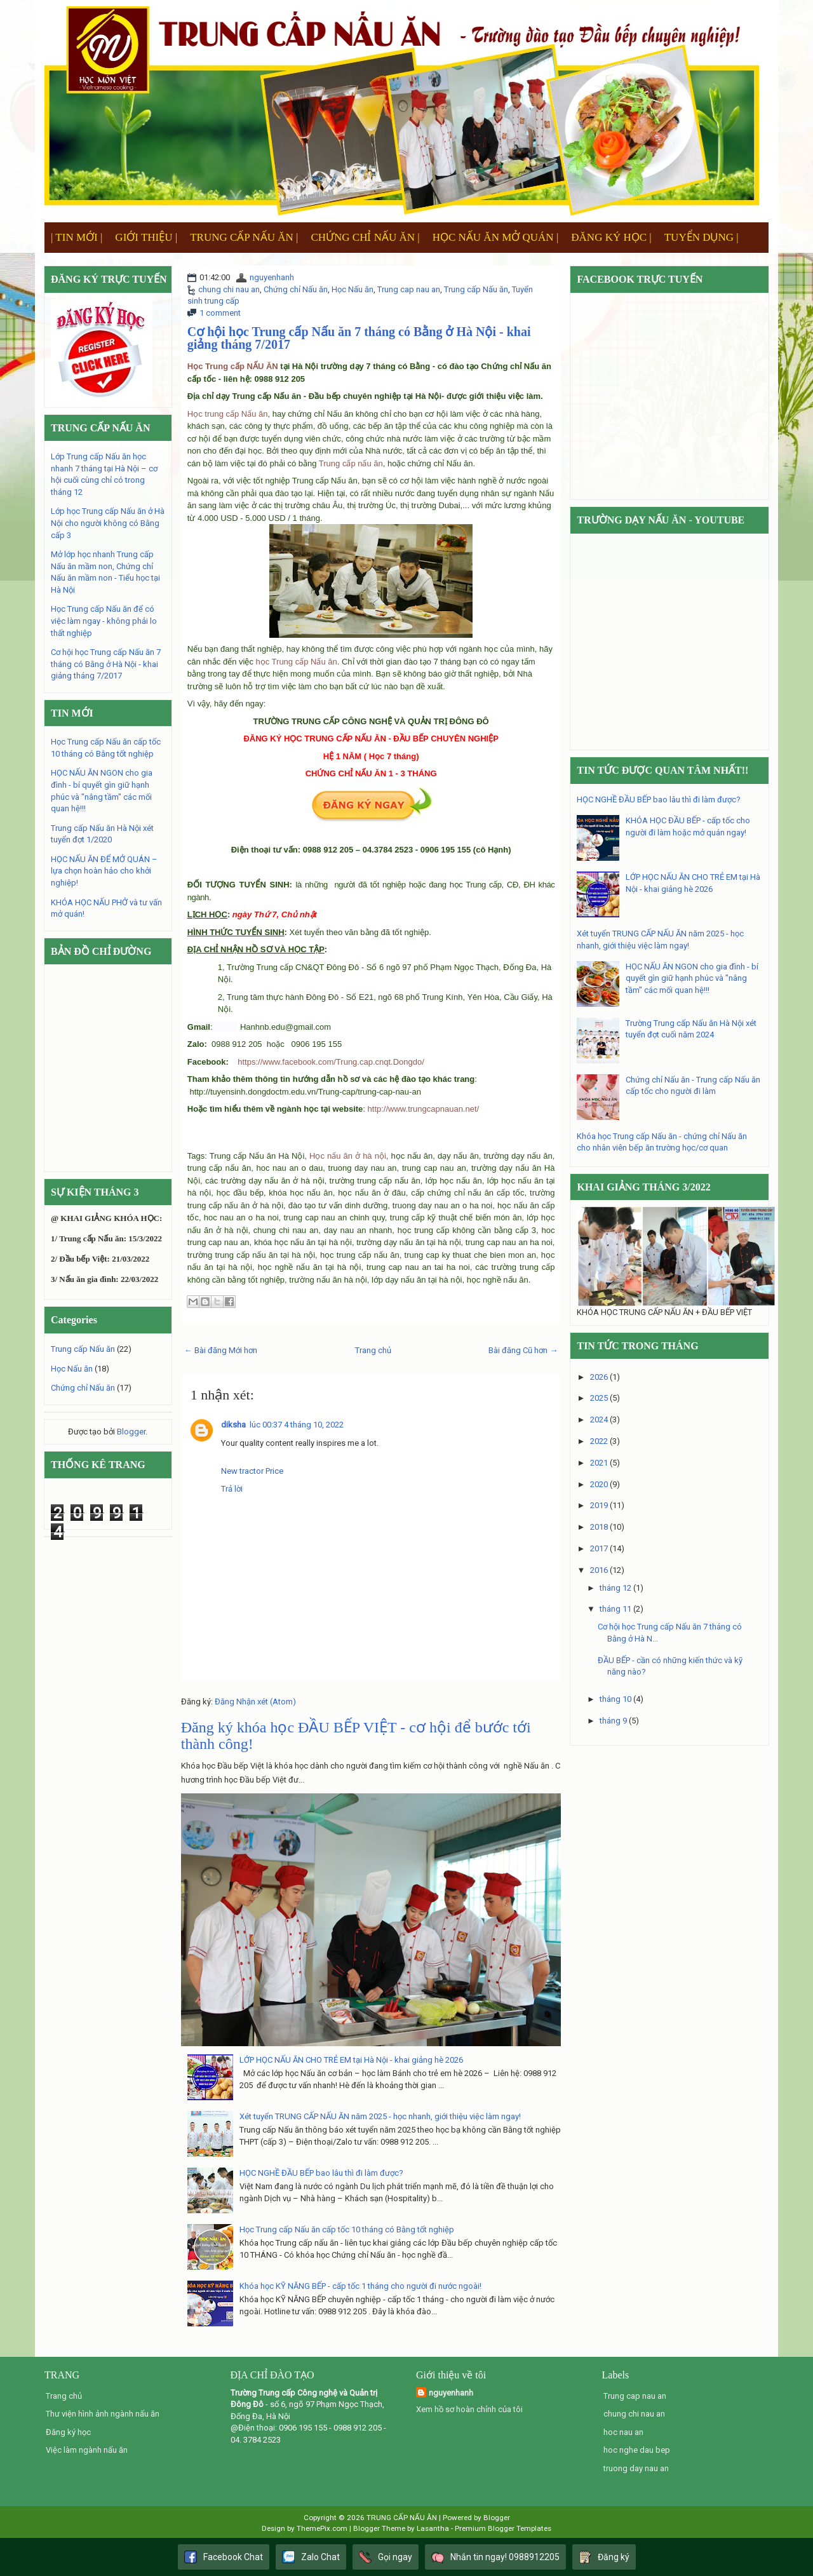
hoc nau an (623, 2432)
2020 (599, 1484)
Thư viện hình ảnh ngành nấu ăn (102, 2413)
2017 (599, 1548)
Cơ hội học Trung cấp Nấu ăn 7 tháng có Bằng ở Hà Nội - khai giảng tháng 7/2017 (359, 338)
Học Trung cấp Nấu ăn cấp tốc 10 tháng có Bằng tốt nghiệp (346, 2229)
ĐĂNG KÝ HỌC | (611, 237)
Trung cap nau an (408, 289)
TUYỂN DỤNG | (701, 237)
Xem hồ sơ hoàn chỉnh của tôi (469, 2409)
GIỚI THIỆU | (146, 237)
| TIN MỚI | (76, 237)
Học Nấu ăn (352, 289)
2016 (599, 1570)
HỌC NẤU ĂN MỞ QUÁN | (496, 237)
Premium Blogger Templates (503, 2528)
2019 (599, 1505)
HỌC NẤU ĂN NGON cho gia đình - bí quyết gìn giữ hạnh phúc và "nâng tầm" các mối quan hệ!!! (692, 978)
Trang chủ (373, 1350)
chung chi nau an (229, 289)
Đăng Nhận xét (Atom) (255, 1701)
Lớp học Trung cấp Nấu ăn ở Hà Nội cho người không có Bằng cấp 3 (108, 522)
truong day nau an (636, 2468)
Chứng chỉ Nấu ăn (296, 289)
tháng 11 (615, 1609)
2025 (599, 1398)
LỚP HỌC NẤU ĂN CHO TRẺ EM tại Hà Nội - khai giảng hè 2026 (351, 2060)
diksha (233, 1424)
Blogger (131, 1431)
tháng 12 (615, 1588)
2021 (599, 1462)
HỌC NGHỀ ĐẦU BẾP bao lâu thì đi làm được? (321, 2173)
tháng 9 (613, 1720)
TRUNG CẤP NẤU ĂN (401, 2517)
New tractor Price (252, 1471)
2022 (599, 1441)
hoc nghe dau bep (636, 2450)
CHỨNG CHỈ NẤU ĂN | (365, 237)
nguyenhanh (272, 277)
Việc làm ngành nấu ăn (87, 2450)
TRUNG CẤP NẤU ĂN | (244, 237)
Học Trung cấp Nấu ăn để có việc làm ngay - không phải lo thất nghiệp (104, 620)
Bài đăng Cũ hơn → (523, 1350)
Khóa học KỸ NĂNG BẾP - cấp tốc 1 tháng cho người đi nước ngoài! (360, 2286)
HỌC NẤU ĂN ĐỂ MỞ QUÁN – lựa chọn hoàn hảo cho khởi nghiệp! (104, 870)
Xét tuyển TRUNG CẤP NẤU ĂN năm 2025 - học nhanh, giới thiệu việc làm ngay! (380, 2116)
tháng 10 (615, 1699)
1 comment (220, 313)
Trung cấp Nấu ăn (476, 289)
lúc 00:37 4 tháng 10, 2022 (297, 1424)
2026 (599, 1377)
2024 (599, 1419)
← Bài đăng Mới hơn (220, 1350)
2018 (599, 1527)
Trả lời (232, 1489)
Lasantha (433, 2528)
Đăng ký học (68, 2432)
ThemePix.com (322, 2528)
